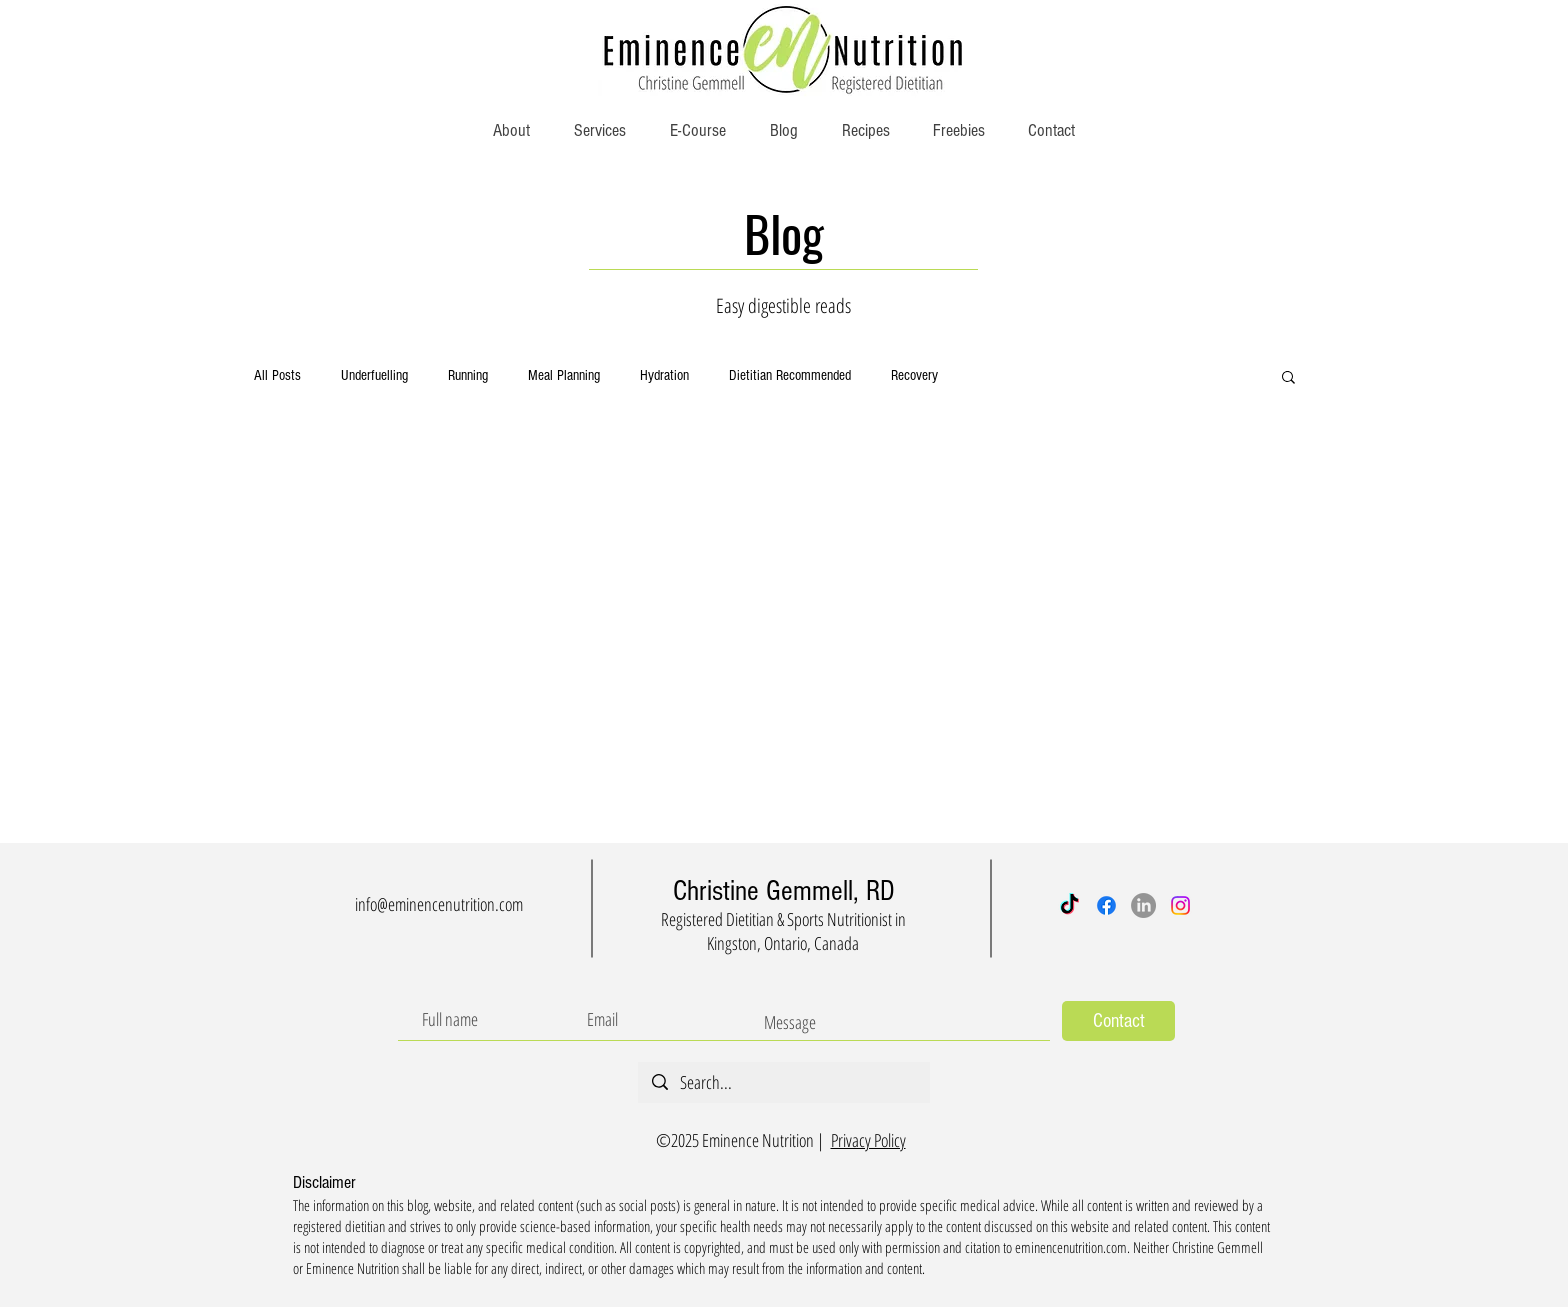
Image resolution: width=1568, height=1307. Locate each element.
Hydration (664, 375)
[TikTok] (1069, 905)
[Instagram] (1180, 905)
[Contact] (1118, 1021)
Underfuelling (374, 375)
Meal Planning (564, 375)
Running (468, 375)
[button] (1288, 378)
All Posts (277, 375)
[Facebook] (1106, 905)
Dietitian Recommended (790, 375)
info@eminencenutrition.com (439, 904)
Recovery (914, 375)
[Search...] (784, 1082)
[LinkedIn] (1143, 905)
